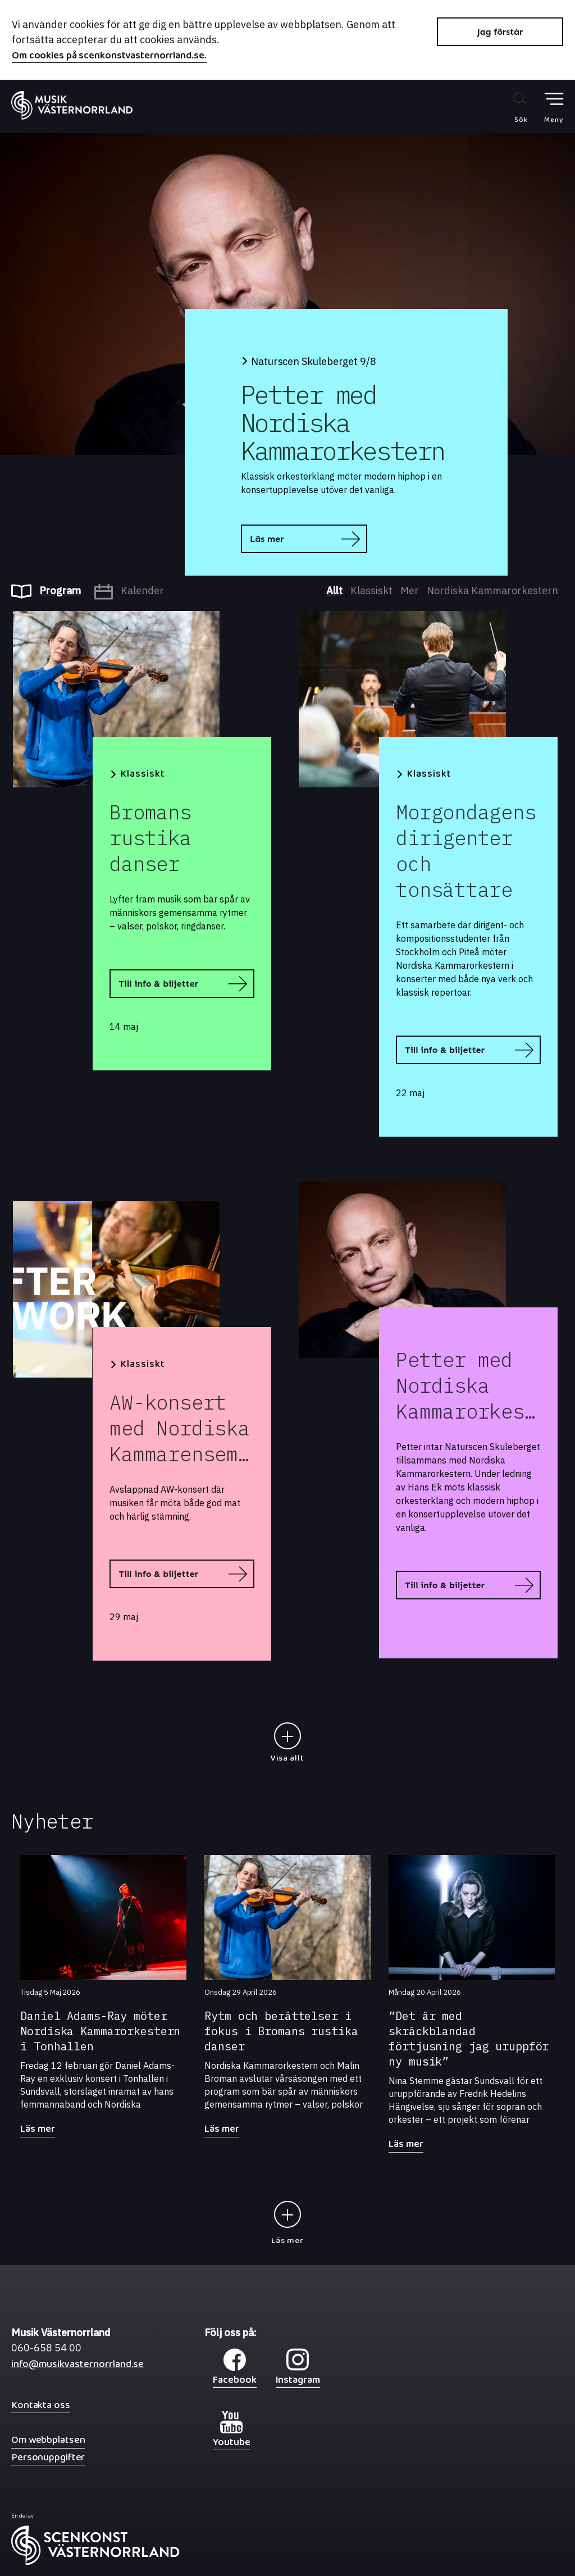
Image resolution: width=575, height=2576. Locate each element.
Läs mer (267, 539)
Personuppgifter (48, 2457)
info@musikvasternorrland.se (77, 2366)
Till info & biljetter (158, 983)
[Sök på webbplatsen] (509, 107)
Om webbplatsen (48, 2440)
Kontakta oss (40, 2405)
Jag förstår (500, 31)
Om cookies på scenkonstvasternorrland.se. (109, 57)
